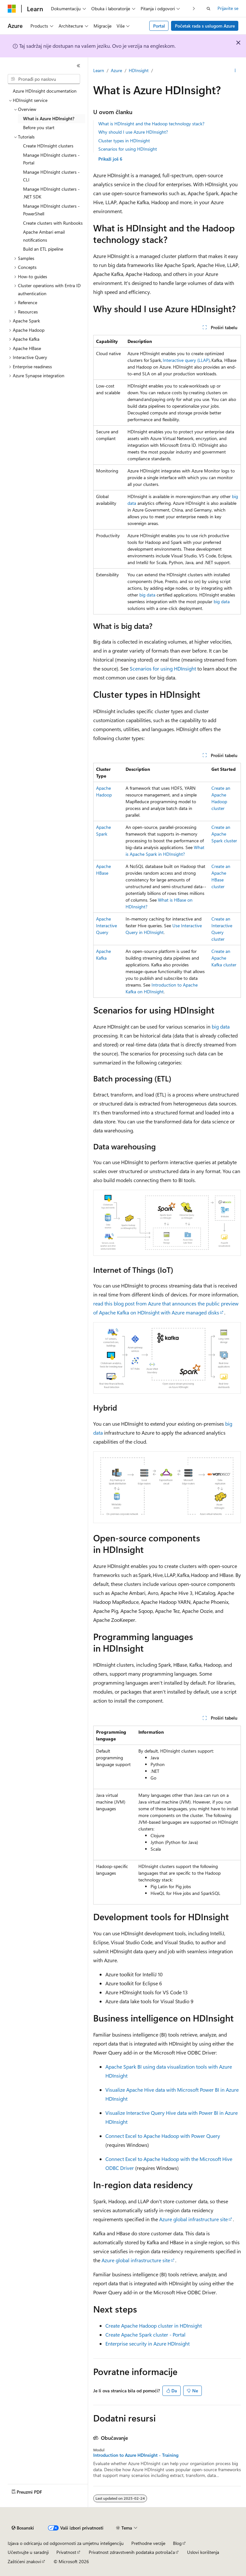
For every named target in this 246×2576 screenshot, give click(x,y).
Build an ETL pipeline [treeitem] (43, 249)
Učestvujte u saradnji (28, 2552)
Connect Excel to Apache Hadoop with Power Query (162, 2135)
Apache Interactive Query (106, 925)
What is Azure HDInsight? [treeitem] (48, 118)
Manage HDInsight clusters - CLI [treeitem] (51, 176)
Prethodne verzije (148, 2543)
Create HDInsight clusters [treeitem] (48, 146)
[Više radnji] (235, 71)
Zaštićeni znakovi (24, 2561)
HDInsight (139, 70)
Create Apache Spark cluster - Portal (145, 2334)
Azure (116, 70)
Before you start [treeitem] (38, 127)
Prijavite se (227, 8)
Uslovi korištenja (203, 2552)
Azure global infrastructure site (193, 2219)
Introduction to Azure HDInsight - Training (135, 2455)
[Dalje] (194, 8)
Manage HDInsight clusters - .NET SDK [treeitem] (51, 193)
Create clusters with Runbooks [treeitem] (53, 223)
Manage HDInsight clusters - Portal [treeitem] (51, 159)
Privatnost (66, 2552)
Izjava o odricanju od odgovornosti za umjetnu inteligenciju (66, 2543)
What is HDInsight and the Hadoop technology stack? (151, 124)
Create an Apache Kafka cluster (223, 958)
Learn (98, 70)
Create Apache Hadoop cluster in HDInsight (153, 2325)
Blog (177, 2543)
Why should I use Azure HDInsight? (133, 132)
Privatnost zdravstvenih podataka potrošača (132, 2552)
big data (147, 595)
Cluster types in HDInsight (124, 141)
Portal (159, 26)
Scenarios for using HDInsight (127, 149)
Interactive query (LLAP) (186, 360)
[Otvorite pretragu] (208, 8)
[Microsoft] (12, 8)
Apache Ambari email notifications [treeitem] (44, 236)
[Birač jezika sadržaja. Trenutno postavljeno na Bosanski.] (23, 2528)
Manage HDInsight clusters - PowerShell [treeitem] (51, 210)
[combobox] (44, 79)
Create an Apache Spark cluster (224, 834)
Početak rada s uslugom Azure (205, 26)
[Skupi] (78, 65)
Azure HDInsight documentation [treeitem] (45, 91)
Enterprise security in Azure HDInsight (147, 2343)
